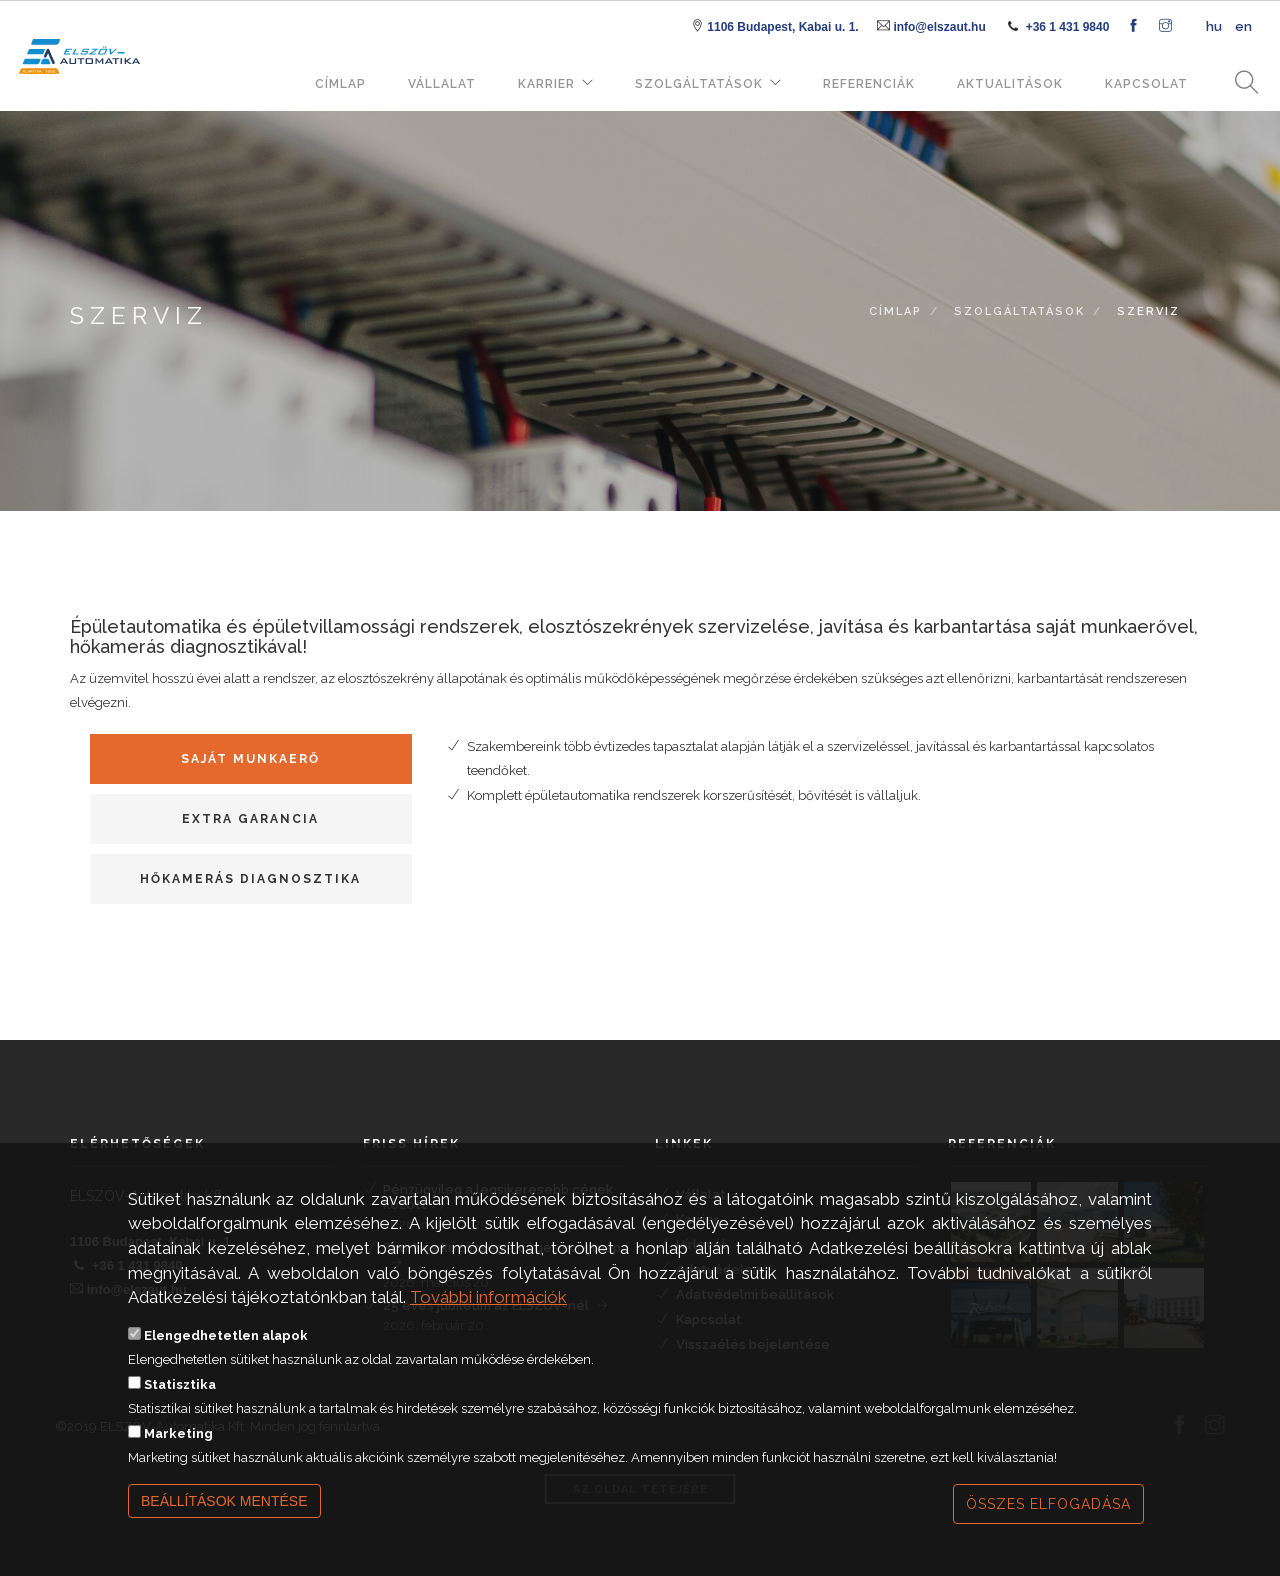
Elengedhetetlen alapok (226, 1335)
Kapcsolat (1146, 84)
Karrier (546, 84)
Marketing (178, 1433)
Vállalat (442, 84)
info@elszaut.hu (939, 27)
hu (1214, 26)
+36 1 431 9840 (1068, 27)
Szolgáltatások (699, 84)
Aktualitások (1010, 84)
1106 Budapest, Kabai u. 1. (782, 27)
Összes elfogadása (1048, 1504)
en (1243, 26)
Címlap (340, 84)
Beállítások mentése (224, 1501)
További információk (488, 1297)
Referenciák (869, 84)
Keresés (1240, 83)
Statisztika (180, 1384)
